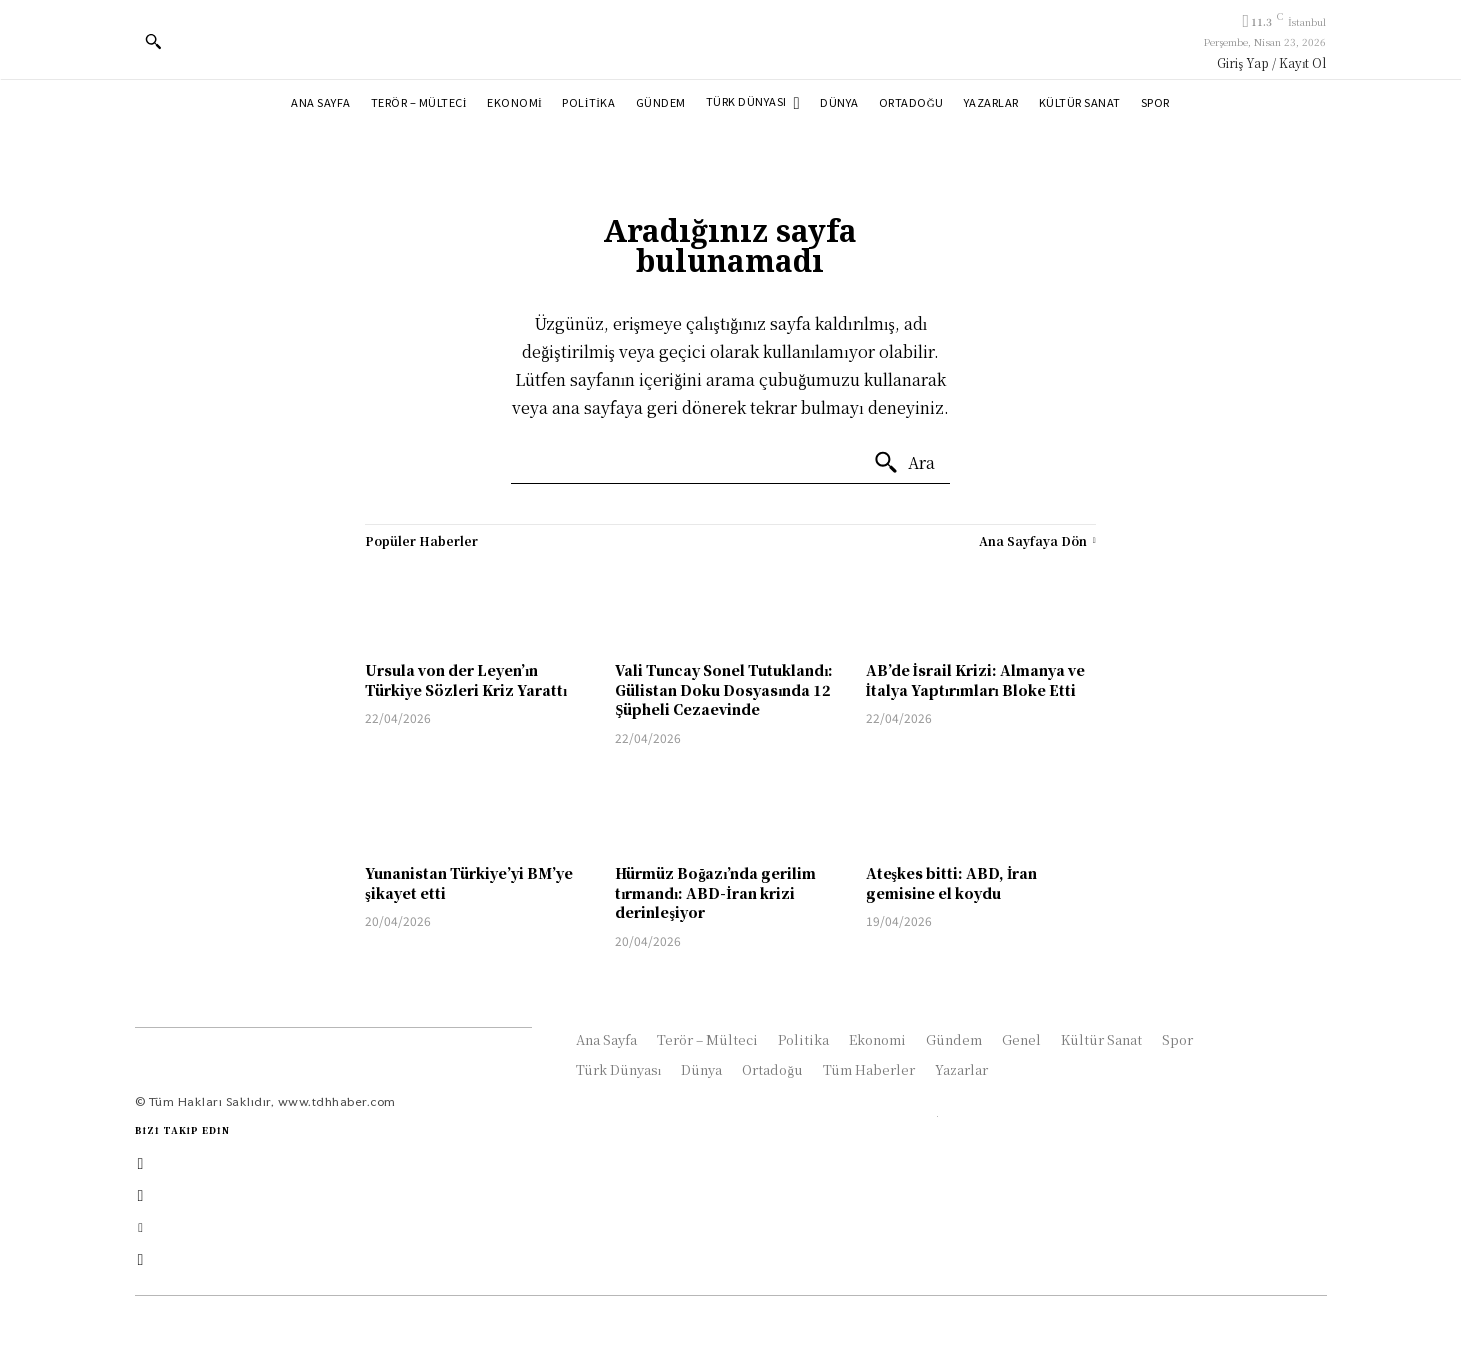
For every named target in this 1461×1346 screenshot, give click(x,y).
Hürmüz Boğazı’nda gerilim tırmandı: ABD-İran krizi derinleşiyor (715, 892)
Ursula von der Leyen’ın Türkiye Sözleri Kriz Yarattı (466, 680)
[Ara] (904, 463)
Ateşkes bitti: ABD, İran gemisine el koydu (952, 883)
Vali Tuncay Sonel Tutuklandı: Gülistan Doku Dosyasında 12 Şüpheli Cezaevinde (724, 689)
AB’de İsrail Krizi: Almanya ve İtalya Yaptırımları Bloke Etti (975, 680)
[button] (153, 41)
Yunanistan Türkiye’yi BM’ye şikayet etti (469, 883)
